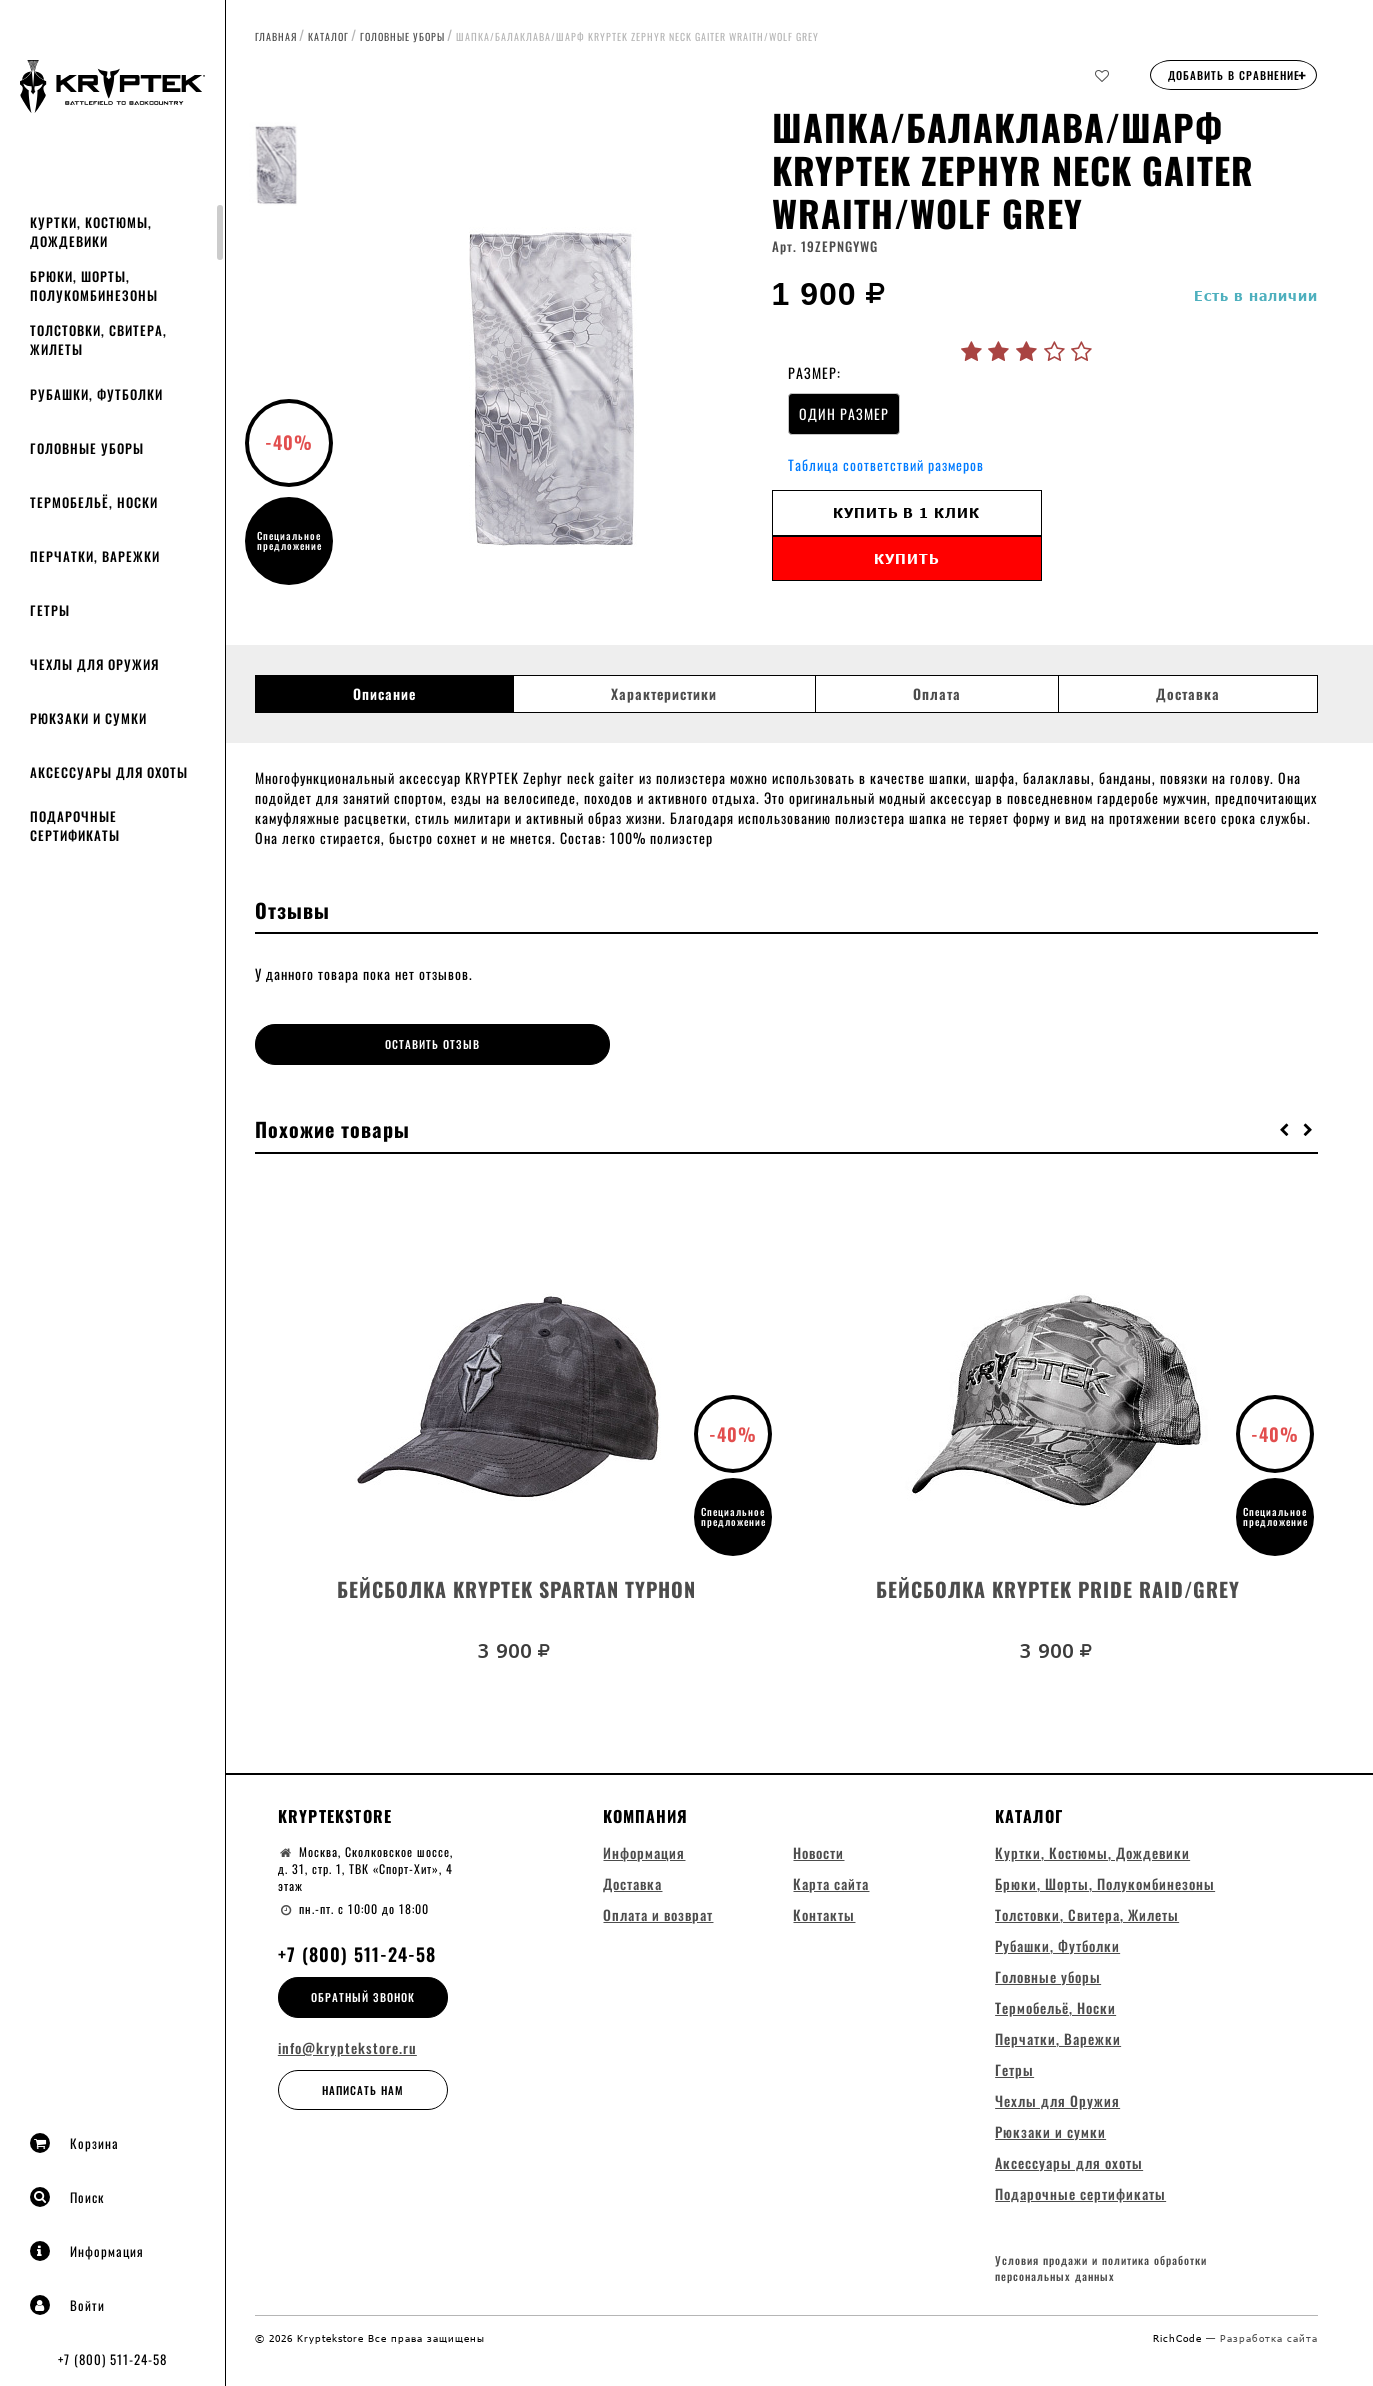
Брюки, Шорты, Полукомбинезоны (94, 285)
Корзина (74, 2143)
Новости (818, 1850)
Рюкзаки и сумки (88, 718)
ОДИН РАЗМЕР (844, 413)
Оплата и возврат (658, 1912)
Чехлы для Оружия (94, 664)
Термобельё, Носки (94, 502)
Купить (906, 558)
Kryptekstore (335, 1814)
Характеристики (664, 694)
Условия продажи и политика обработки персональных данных (1101, 2268)
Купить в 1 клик (906, 512)
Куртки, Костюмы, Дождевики (91, 231)
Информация (87, 2251)
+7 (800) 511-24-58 (112, 2359)
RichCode (1179, 2338)
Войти (67, 2305)
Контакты (824, 1912)
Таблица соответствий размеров (886, 464)
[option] (548, 355)
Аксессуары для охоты (109, 772)
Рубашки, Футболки (96, 394)
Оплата (937, 694)
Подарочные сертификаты (75, 825)
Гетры (50, 610)
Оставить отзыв (387, 1044)
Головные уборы (87, 448)
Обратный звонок (363, 1995)
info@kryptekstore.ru (347, 2046)
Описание (384, 694)
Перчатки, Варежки (95, 556)
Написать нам (363, 2088)
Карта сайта (831, 1881)
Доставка (1188, 694)
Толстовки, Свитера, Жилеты (98, 339)
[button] (1285, 1127)
